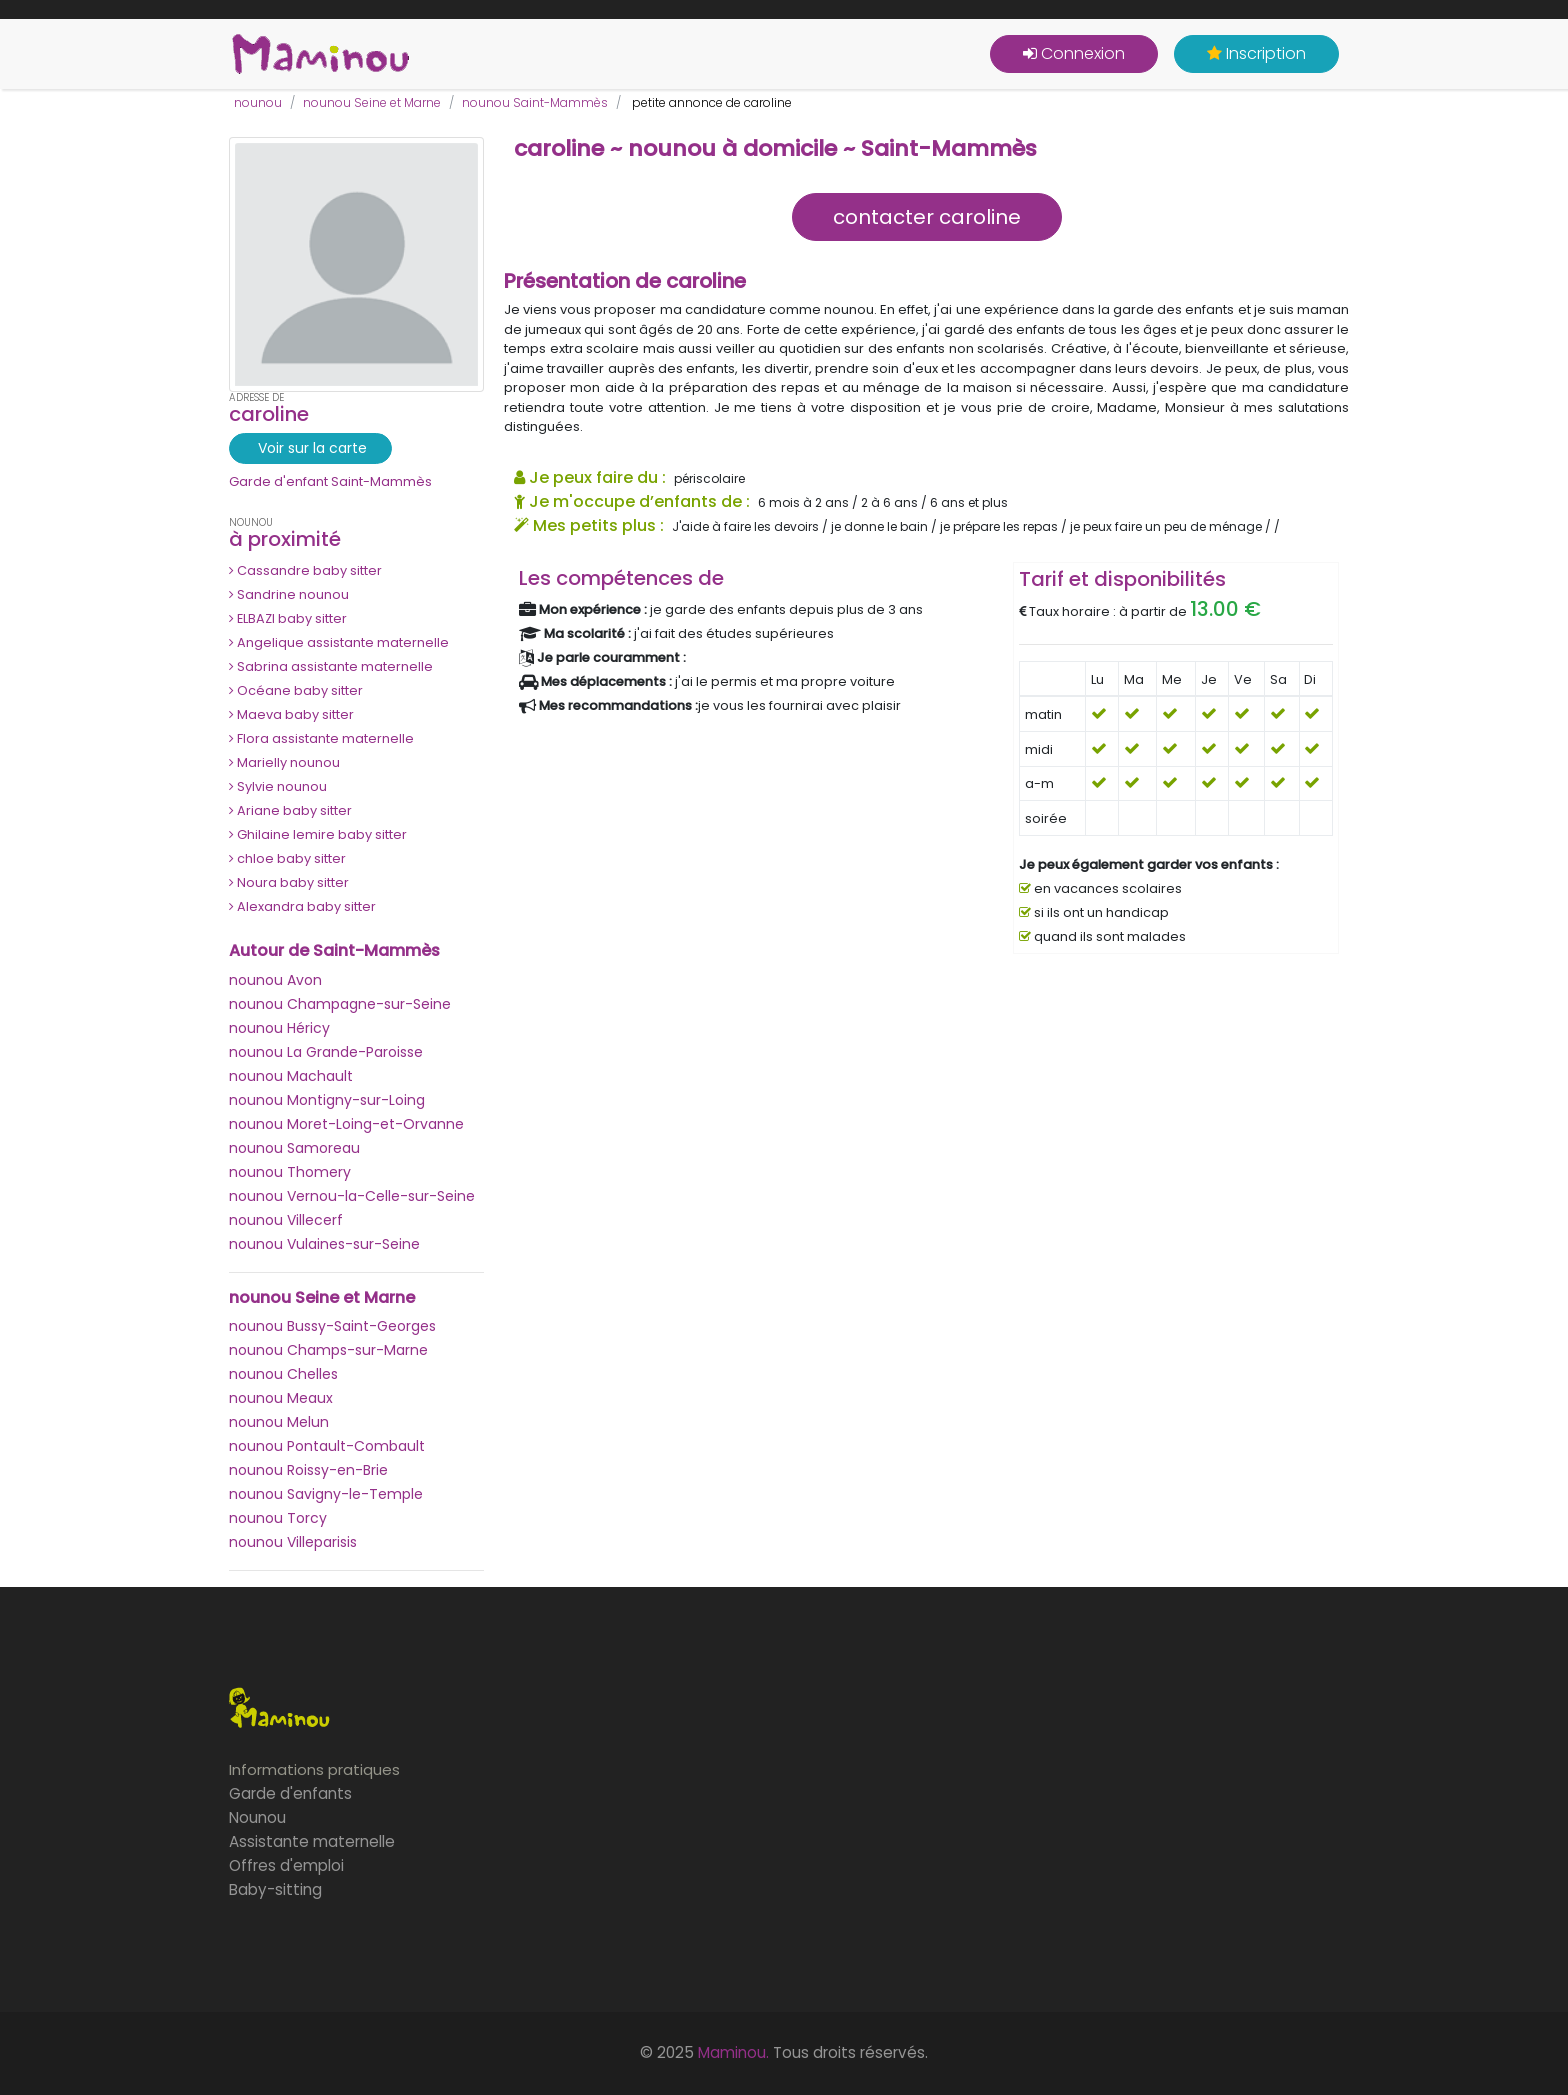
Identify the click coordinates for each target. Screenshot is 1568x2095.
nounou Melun (279, 1422)
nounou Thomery (290, 1172)
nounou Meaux (281, 1398)
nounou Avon (275, 980)
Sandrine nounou (289, 594)
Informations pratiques (314, 1769)
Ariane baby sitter (290, 810)
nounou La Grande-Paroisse (326, 1052)
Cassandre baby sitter (305, 570)
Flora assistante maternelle (321, 738)
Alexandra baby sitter (302, 906)
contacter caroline (927, 217)
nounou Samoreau (294, 1148)
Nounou (257, 1817)
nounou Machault (291, 1076)
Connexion (1074, 53)
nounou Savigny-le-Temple (326, 1494)
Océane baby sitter (296, 690)
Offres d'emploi (286, 1865)
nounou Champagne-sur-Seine (340, 1004)
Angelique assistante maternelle (339, 642)
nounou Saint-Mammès (535, 102)
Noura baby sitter (289, 882)
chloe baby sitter (287, 858)
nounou (258, 102)
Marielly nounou (284, 762)
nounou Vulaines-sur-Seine (324, 1244)
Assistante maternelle (312, 1841)
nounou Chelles (283, 1374)
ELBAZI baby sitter (288, 618)
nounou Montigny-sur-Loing (327, 1100)
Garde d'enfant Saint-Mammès (330, 481)
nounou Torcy (278, 1518)
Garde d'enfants (290, 1793)
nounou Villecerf (286, 1220)
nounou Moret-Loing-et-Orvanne (346, 1124)
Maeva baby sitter (291, 714)
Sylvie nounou (278, 786)
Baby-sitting (275, 1889)
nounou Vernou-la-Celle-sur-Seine (352, 1196)
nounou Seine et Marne (372, 102)
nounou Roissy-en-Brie (308, 1470)
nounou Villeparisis (293, 1542)
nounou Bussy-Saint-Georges (332, 1326)
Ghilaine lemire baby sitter (318, 834)
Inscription (1256, 53)
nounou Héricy (279, 1028)
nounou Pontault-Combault (327, 1446)
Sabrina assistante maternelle (331, 666)
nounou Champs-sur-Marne (328, 1350)
